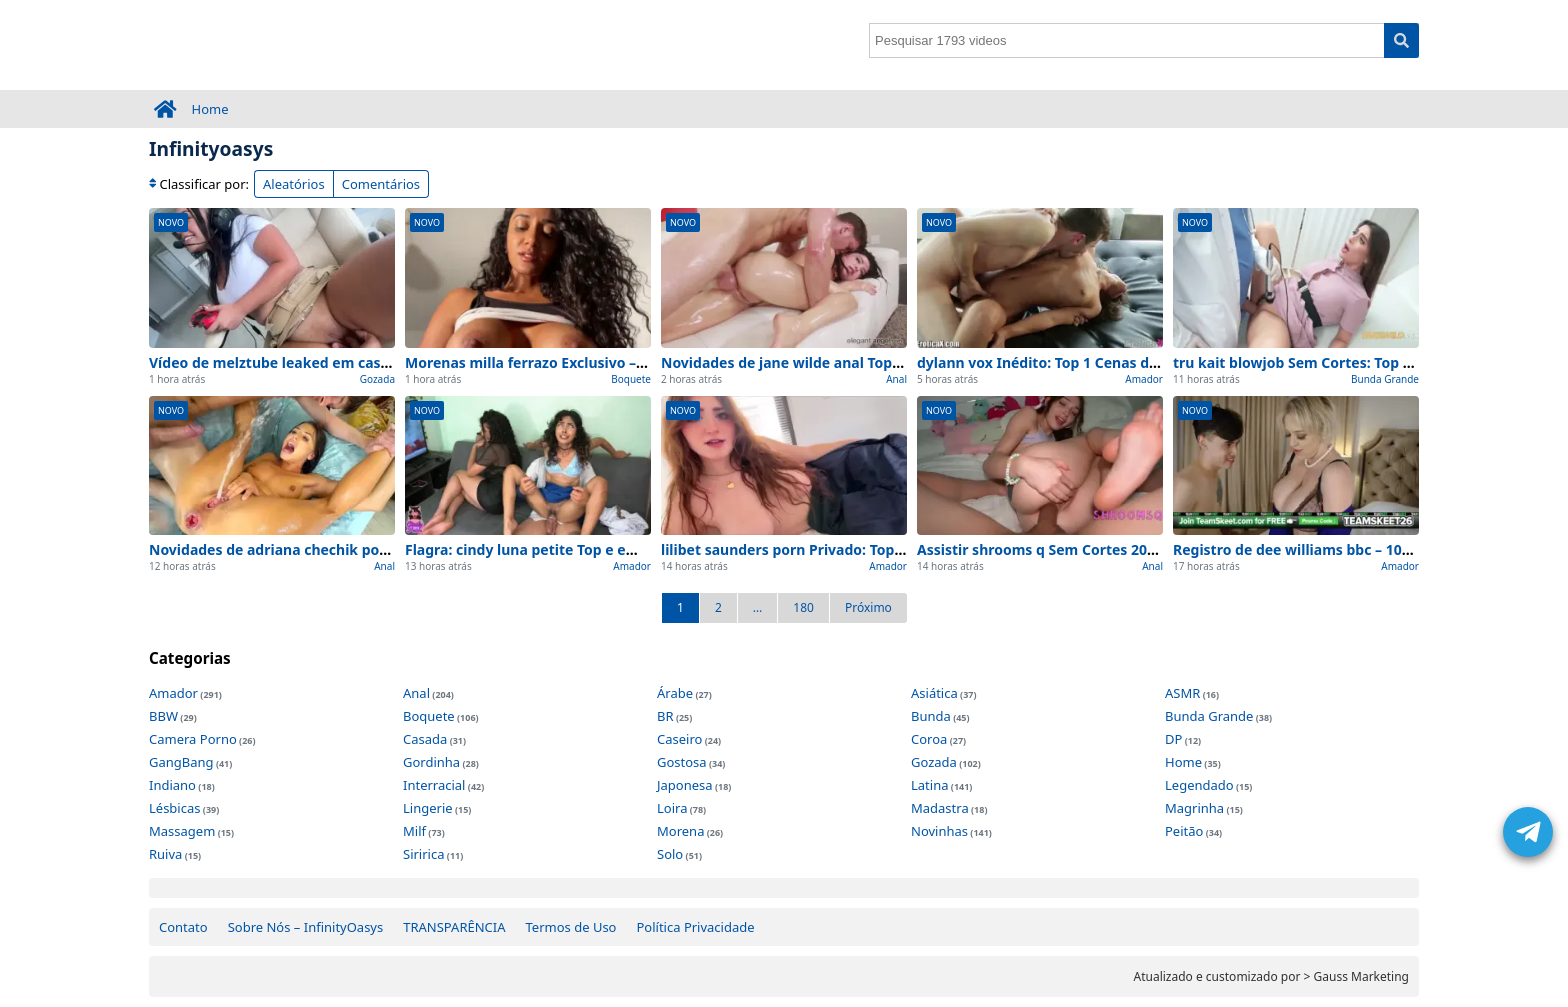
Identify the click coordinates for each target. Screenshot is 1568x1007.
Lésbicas (174, 808)
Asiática (934, 693)
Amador (1144, 379)
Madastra (940, 808)
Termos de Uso (571, 927)
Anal (896, 379)
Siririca (423, 854)
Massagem (182, 831)
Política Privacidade (695, 927)
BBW (163, 716)
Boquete (631, 379)
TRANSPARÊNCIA (454, 927)
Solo (670, 854)
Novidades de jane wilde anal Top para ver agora (829, 362)
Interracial (434, 785)
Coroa (929, 739)
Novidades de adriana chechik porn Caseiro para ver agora (352, 549)
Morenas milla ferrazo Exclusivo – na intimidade (571, 362)
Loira (672, 808)
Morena (680, 831)
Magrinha (1194, 808)
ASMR (1182, 693)
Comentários (381, 184)
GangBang (181, 762)
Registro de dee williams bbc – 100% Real (1314, 549)
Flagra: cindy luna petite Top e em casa (539, 549)
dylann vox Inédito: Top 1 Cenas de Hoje (1055, 362)
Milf (414, 831)
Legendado (1199, 785)
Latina (929, 785)
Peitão (1184, 831)
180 (803, 607)
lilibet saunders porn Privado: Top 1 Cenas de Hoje (834, 549)
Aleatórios (294, 184)
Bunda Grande (1385, 379)
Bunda (931, 716)
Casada (425, 739)
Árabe (675, 693)
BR (665, 716)
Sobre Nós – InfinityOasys (306, 927)
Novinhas (939, 831)
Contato (183, 927)
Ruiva (165, 854)
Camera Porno (193, 739)
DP (1173, 739)
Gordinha (431, 762)
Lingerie (428, 808)
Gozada (377, 379)
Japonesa (685, 785)
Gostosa (682, 762)
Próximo (868, 607)
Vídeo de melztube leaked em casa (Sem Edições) (318, 362)
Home (210, 109)
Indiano (172, 785)
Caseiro (679, 739)
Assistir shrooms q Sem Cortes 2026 (1040, 549)
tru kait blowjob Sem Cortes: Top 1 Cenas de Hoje (1343, 362)
